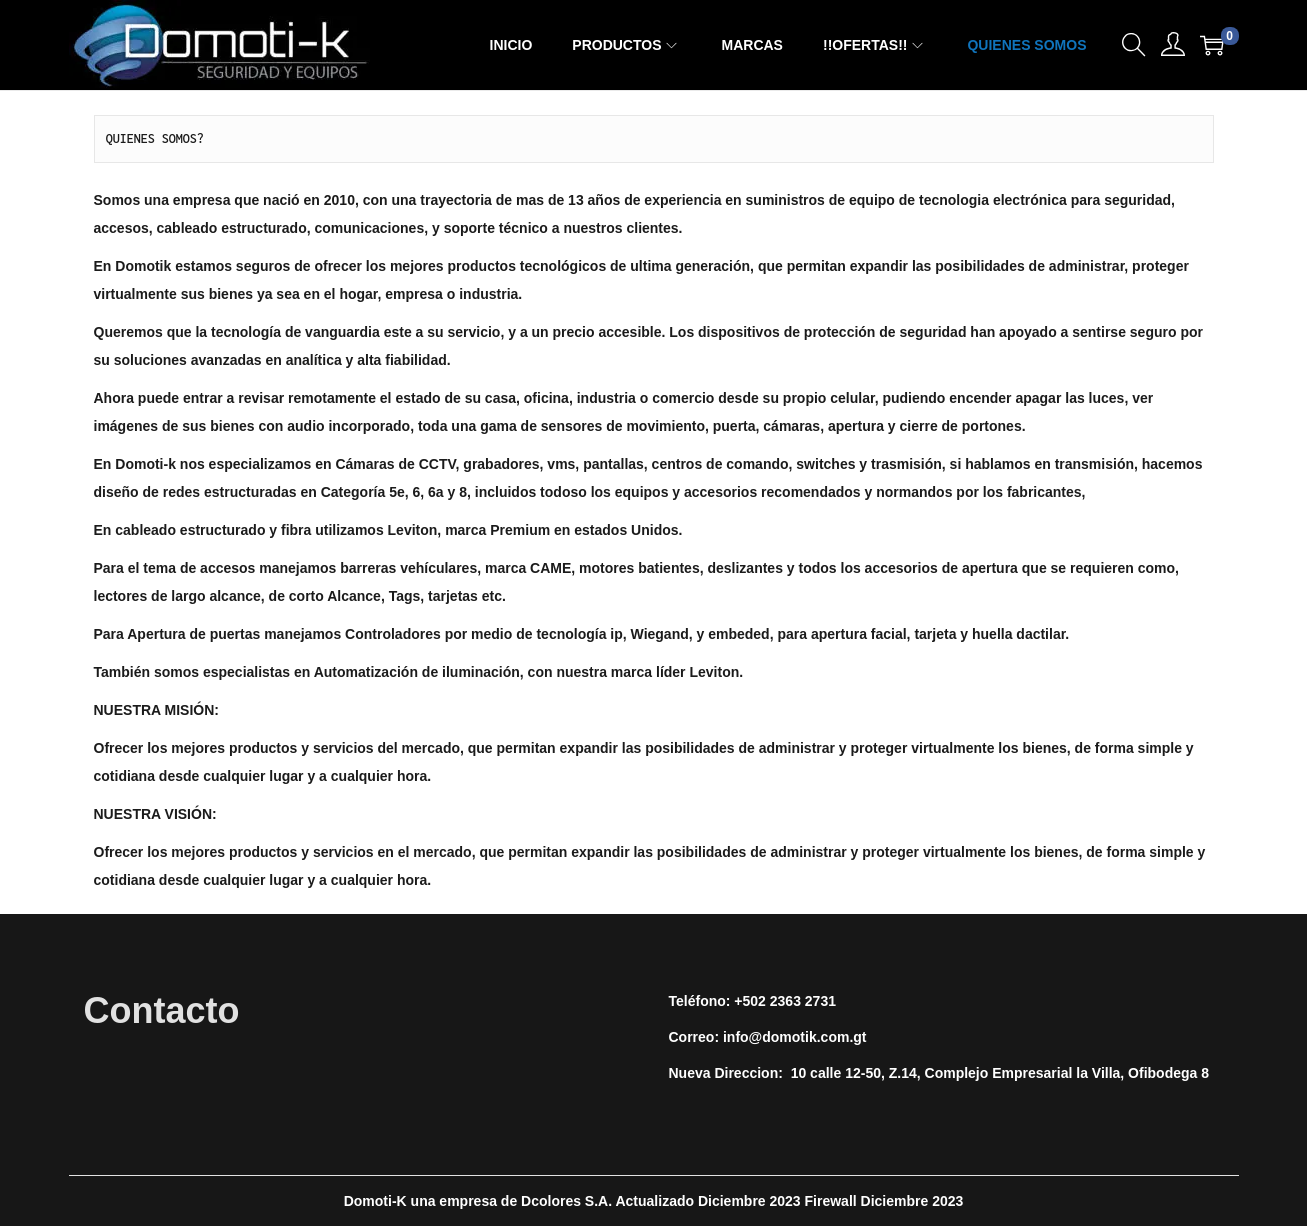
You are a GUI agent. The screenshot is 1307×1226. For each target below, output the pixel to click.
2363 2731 (803, 1001)
